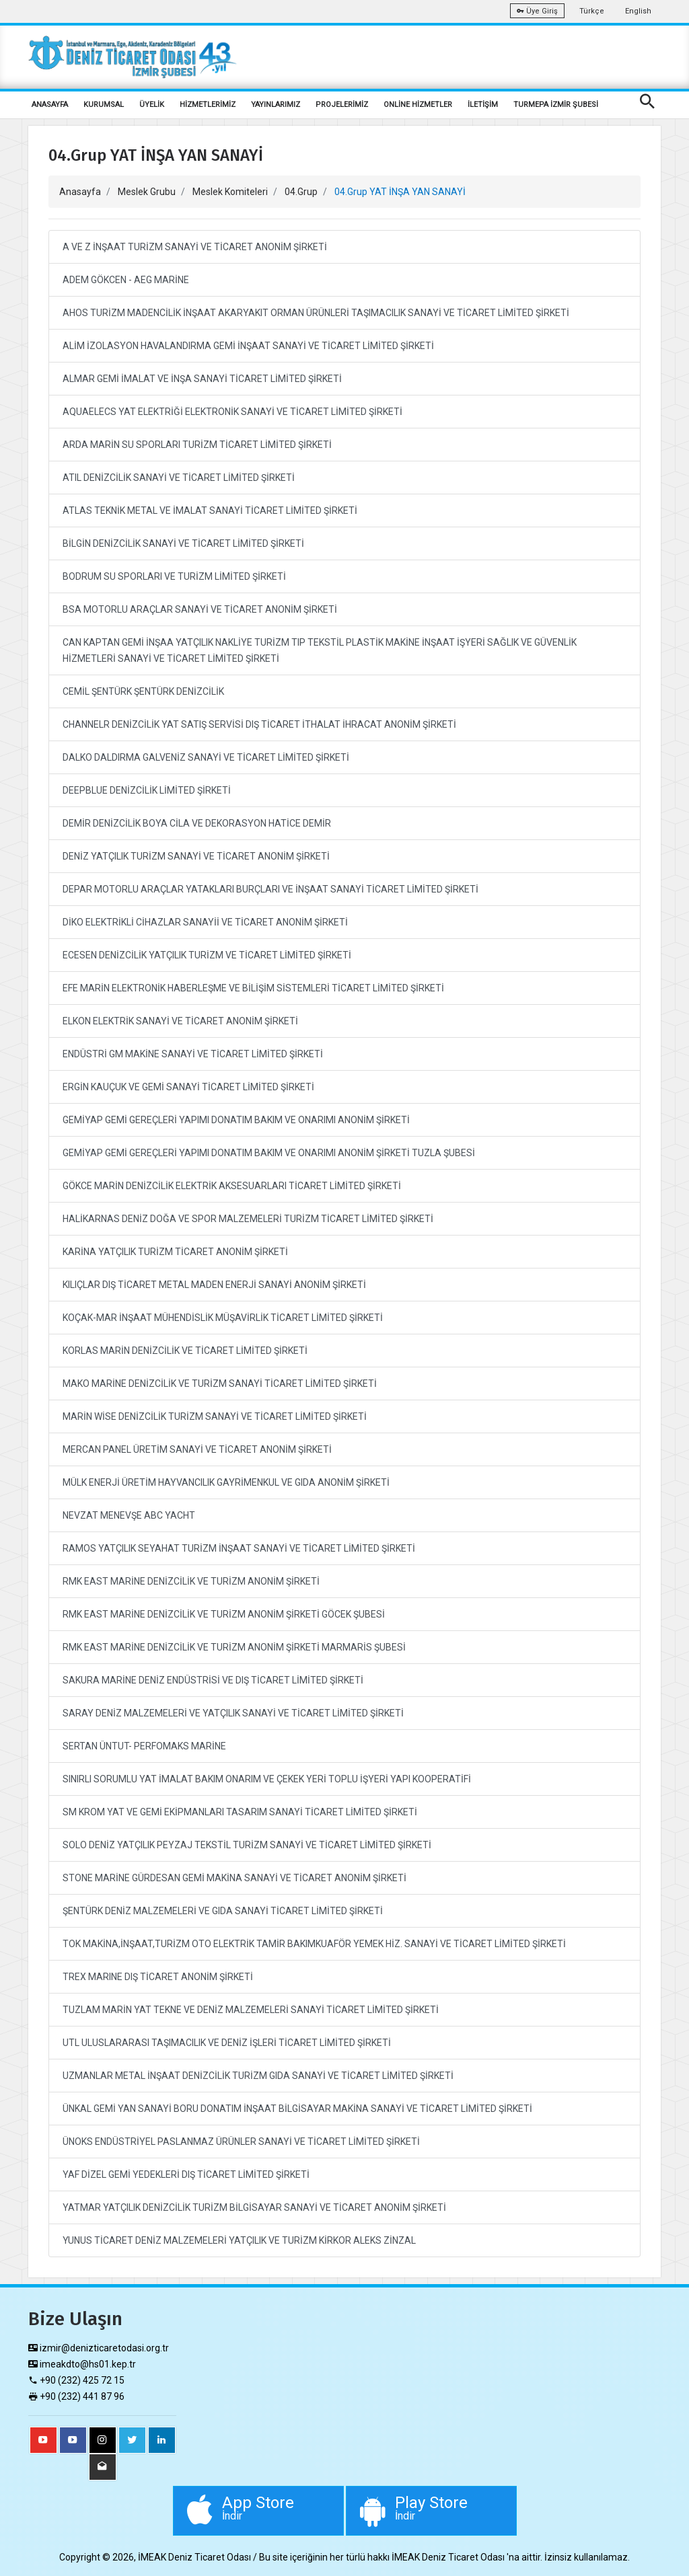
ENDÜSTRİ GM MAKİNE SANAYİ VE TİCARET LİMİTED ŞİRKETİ (193, 1054)
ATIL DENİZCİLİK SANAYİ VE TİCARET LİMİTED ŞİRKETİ (179, 477)
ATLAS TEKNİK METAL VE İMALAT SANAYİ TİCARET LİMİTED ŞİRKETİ (210, 510)
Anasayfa (80, 191)
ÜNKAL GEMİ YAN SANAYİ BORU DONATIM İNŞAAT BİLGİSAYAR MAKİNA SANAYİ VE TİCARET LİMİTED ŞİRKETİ (297, 2108)
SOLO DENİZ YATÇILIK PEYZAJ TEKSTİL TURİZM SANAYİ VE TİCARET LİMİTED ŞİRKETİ (247, 1845)
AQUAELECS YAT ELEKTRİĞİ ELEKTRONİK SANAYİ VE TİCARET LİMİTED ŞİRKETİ (232, 411)
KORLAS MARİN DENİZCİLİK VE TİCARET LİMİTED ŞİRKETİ (185, 1350)
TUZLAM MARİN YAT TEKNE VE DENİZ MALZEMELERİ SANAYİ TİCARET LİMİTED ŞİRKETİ (251, 2009)
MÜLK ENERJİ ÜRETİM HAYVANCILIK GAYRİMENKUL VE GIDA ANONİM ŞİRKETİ (226, 1482)
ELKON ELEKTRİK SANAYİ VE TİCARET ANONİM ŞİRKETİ (180, 1021)
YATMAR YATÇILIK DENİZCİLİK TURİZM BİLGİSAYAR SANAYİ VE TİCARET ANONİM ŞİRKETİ (254, 2207)
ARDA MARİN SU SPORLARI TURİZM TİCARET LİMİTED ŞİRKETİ (197, 444)
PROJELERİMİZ (342, 104)
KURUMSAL (103, 104)
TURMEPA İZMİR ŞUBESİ (555, 104)
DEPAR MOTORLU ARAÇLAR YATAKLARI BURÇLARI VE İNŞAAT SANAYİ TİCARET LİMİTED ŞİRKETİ (270, 889)
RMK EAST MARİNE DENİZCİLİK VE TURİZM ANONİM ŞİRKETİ (191, 1581)
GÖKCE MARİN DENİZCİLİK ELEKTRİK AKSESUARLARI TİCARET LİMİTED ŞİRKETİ (232, 1185)
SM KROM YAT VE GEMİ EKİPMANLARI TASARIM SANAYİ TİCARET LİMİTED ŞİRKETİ (240, 1812)
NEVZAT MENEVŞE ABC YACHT (129, 1515)
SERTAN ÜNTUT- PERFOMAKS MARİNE (144, 1746)
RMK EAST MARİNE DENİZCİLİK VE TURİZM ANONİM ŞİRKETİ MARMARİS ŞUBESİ (234, 1647)
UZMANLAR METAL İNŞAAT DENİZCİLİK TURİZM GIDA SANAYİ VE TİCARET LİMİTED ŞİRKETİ (258, 2075)
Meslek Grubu (147, 191)
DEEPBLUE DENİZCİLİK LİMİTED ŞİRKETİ (147, 790)
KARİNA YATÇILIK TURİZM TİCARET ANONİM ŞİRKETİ (175, 1251)
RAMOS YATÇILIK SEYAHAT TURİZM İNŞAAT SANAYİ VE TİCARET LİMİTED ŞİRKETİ (239, 1548)
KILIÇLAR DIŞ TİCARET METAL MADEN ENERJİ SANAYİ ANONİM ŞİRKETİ (214, 1284)
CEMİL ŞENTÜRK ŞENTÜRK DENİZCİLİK (143, 691)
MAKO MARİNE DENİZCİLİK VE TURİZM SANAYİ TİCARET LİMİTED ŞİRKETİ (220, 1383)
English (638, 11)
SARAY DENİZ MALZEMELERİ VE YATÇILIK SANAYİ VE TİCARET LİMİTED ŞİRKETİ (233, 1713)
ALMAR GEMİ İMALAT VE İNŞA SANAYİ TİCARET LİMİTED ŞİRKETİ (202, 378)
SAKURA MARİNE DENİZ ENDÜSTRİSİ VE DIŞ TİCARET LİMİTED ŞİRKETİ (213, 1680)
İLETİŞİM (483, 104)
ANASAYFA (50, 104)
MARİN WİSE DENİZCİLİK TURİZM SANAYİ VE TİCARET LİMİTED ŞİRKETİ (215, 1416)
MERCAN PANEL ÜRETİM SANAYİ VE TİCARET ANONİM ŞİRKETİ (197, 1449)
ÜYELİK (151, 104)
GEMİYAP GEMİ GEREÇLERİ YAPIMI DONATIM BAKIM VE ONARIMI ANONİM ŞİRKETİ (236, 1119)
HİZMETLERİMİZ (207, 104)
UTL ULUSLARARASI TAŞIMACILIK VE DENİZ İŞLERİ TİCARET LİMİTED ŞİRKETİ (227, 2042)
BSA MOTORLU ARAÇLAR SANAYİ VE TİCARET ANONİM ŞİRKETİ (200, 609)
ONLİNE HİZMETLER (418, 104)
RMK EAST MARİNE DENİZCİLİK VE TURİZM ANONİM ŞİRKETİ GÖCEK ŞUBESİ (224, 1614)
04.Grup (301, 191)
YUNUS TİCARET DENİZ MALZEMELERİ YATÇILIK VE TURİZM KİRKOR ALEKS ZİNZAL (239, 2240)
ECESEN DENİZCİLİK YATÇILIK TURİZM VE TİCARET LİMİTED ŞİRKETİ (207, 955)
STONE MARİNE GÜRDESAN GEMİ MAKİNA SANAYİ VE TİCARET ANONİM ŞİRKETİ (234, 1877)
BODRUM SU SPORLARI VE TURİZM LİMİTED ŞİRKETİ (174, 576)
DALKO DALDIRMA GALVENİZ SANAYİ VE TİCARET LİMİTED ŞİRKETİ (206, 757)
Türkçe (591, 11)
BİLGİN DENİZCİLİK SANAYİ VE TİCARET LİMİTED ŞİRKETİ (183, 543)
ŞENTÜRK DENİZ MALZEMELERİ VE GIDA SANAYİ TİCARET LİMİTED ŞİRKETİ (223, 1910)
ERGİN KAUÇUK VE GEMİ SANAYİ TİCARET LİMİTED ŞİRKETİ (188, 1087)
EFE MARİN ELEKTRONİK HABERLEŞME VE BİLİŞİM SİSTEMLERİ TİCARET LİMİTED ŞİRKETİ (253, 988)
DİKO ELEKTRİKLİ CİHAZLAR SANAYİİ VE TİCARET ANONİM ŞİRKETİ (205, 922)
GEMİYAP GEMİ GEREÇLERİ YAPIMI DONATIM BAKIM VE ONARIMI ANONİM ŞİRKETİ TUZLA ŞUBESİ (269, 1152)
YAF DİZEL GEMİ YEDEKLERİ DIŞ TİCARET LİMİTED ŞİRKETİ (186, 2174)
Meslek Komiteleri (230, 191)
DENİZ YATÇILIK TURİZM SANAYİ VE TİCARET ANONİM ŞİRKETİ (196, 856)
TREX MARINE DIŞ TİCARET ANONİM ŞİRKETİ (158, 1976)
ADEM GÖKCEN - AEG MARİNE (126, 279)
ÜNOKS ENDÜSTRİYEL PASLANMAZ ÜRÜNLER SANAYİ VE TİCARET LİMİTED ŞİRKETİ (241, 2141)
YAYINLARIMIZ (275, 104)
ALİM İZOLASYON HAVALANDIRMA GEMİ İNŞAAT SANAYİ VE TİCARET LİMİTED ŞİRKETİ (248, 345)
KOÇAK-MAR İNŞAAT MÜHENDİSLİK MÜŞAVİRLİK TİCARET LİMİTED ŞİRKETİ (223, 1317)
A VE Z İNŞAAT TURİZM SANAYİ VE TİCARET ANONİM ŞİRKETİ (195, 246)
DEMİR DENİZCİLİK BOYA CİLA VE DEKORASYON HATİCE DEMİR (197, 823)
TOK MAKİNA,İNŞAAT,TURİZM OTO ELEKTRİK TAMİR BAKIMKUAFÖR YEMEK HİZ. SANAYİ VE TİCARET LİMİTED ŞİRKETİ (314, 1943)
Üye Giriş (537, 11)
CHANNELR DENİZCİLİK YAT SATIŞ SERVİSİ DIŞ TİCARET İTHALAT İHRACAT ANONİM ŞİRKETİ (259, 724)
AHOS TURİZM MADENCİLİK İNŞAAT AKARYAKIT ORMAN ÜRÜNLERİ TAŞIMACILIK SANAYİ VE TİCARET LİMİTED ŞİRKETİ (316, 312)
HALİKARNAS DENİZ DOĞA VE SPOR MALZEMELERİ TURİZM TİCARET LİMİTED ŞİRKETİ (248, 1218)
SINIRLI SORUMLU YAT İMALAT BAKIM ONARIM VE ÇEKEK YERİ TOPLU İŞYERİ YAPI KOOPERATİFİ (267, 1779)
